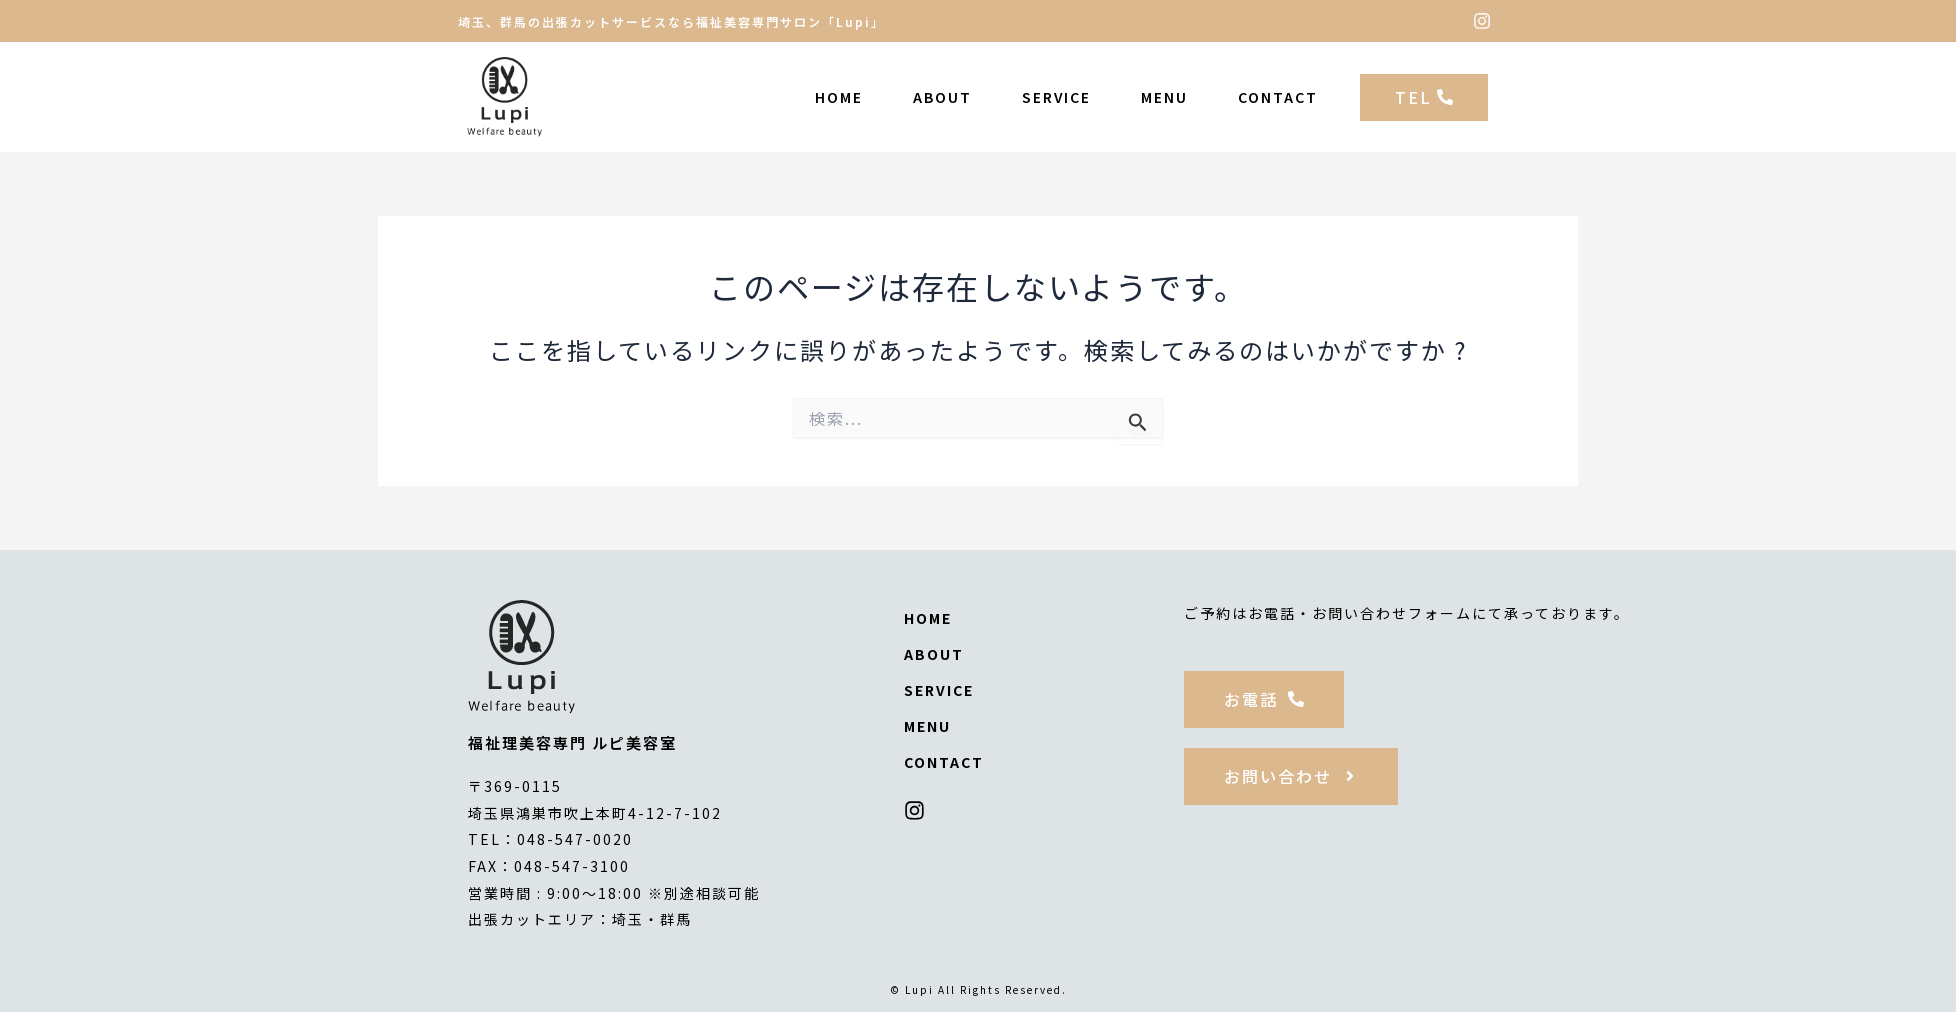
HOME (839, 97)
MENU (1164, 97)
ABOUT (942, 97)
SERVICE (1056, 97)
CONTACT (1278, 97)
